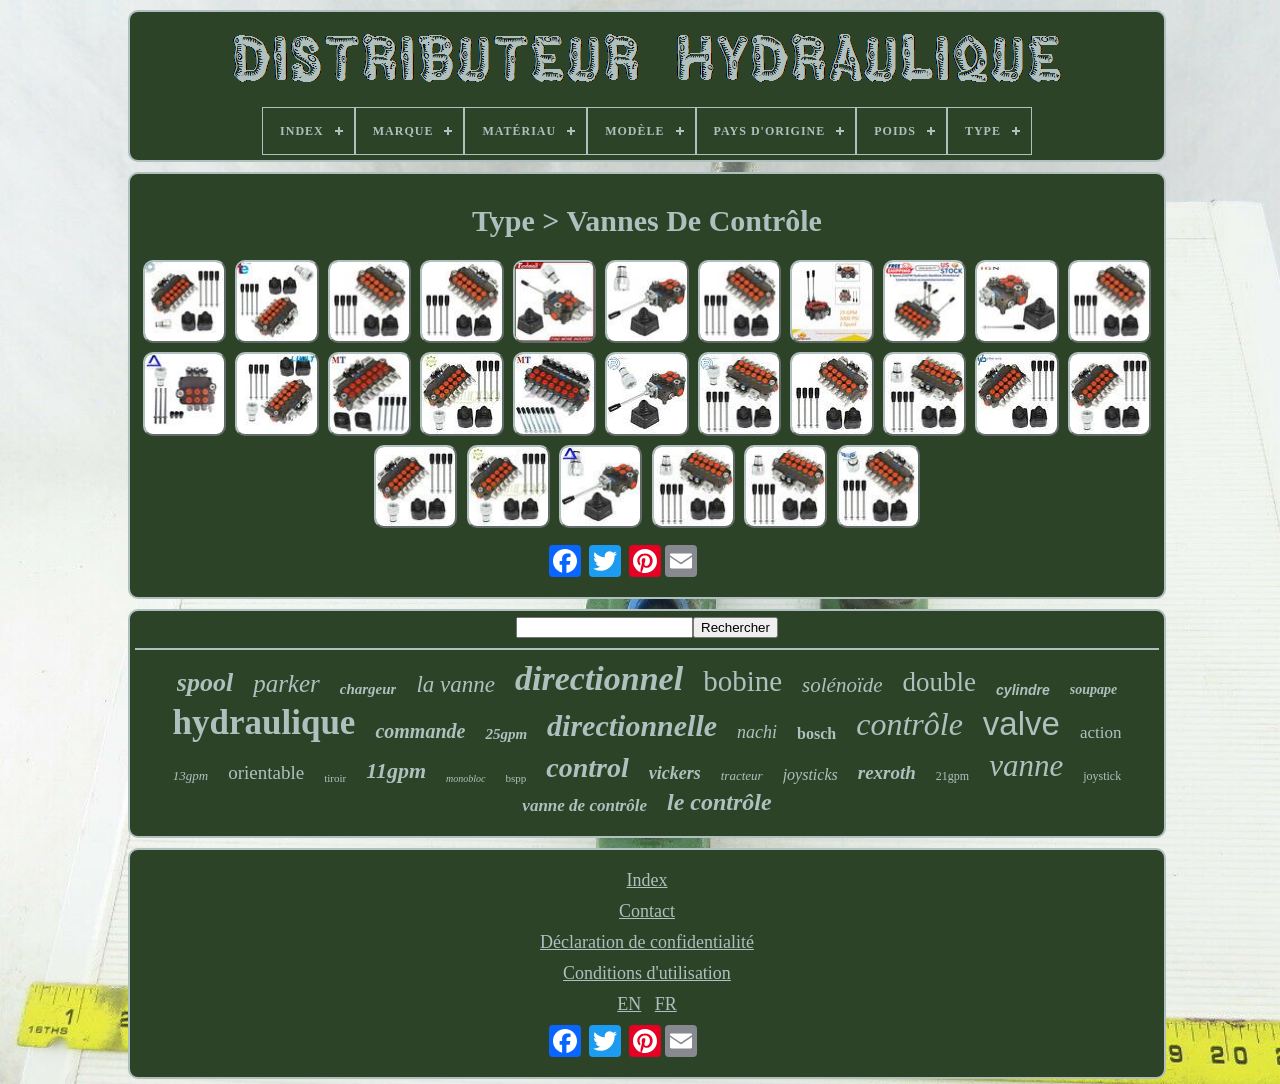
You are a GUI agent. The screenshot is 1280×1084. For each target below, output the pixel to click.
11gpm (396, 770)
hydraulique (264, 722)
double (940, 682)
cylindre (1023, 690)
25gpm (506, 734)
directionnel (599, 678)
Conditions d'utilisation (647, 973)
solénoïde (842, 685)
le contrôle (719, 802)
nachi (757, 732)
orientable (266, 772)
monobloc (465, 778)
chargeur (368, 689)
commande (420, 731)
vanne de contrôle (584, 805)
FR (666, 1004)
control (587, 767)
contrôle (909, 724)
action (1101, 732)
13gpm (190, 775)
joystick (1102, 776)
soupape (1093, 689)
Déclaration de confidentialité (647, 942)
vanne (1026, 765)
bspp (516, 778)
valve (1021, 723)
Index (647, 880)
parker (286, 683)
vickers (675, 773)
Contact (647, 911)
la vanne (455, 684)
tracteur (742, 775)
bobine (742, 681)
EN (629, 1004)
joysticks (810, 774)
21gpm (952, 776)
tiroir (335, 778)
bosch (816, 733)
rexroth (887, 772)
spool (205, 682)
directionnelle (632, 725)
